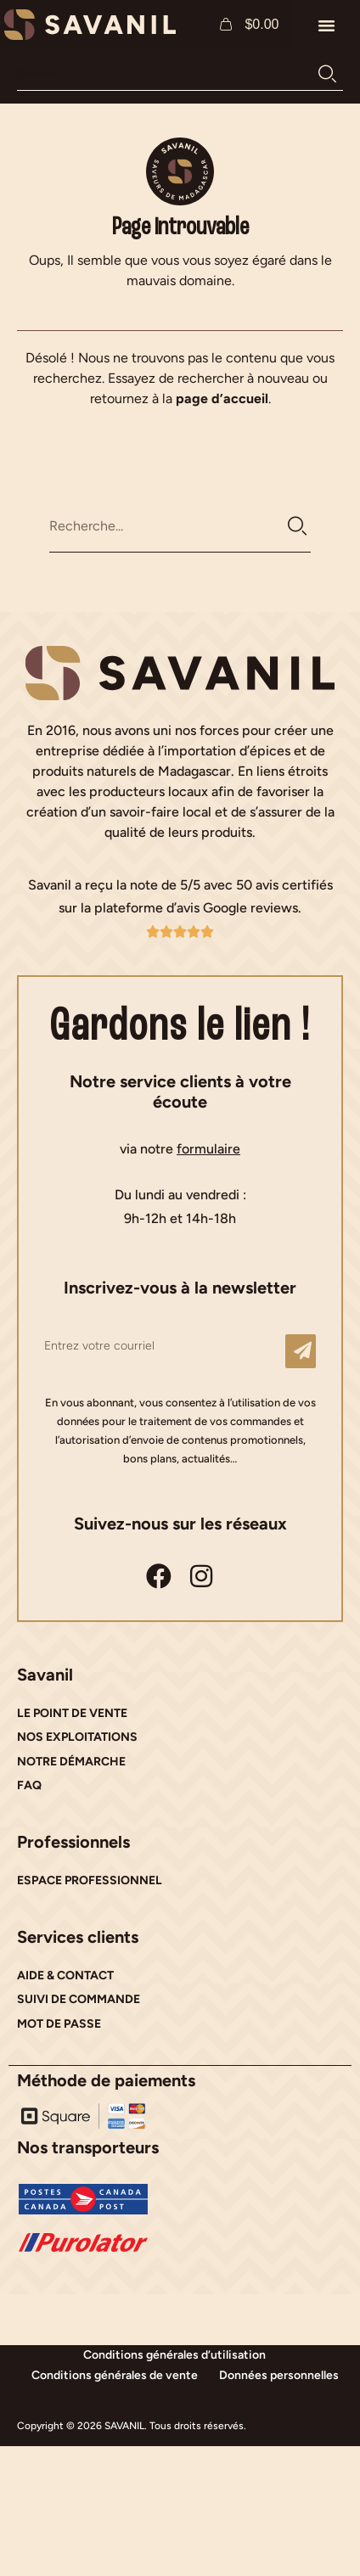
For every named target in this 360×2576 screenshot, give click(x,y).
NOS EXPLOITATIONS (77, 1737)
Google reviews (250, 908)
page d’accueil (222, 398)
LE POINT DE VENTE (72, 1713)
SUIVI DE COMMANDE (78, 1999)
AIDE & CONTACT (65, 1975)
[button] (326, 24)
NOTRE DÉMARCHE (71, 1761)
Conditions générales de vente (114, 2375)
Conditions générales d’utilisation (174, 2355)
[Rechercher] (327, 74)
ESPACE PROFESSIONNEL (89, 1880)
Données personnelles (279, 2375)
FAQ (29, 1785)
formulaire (208, 1149)
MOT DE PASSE (59, 2024)
